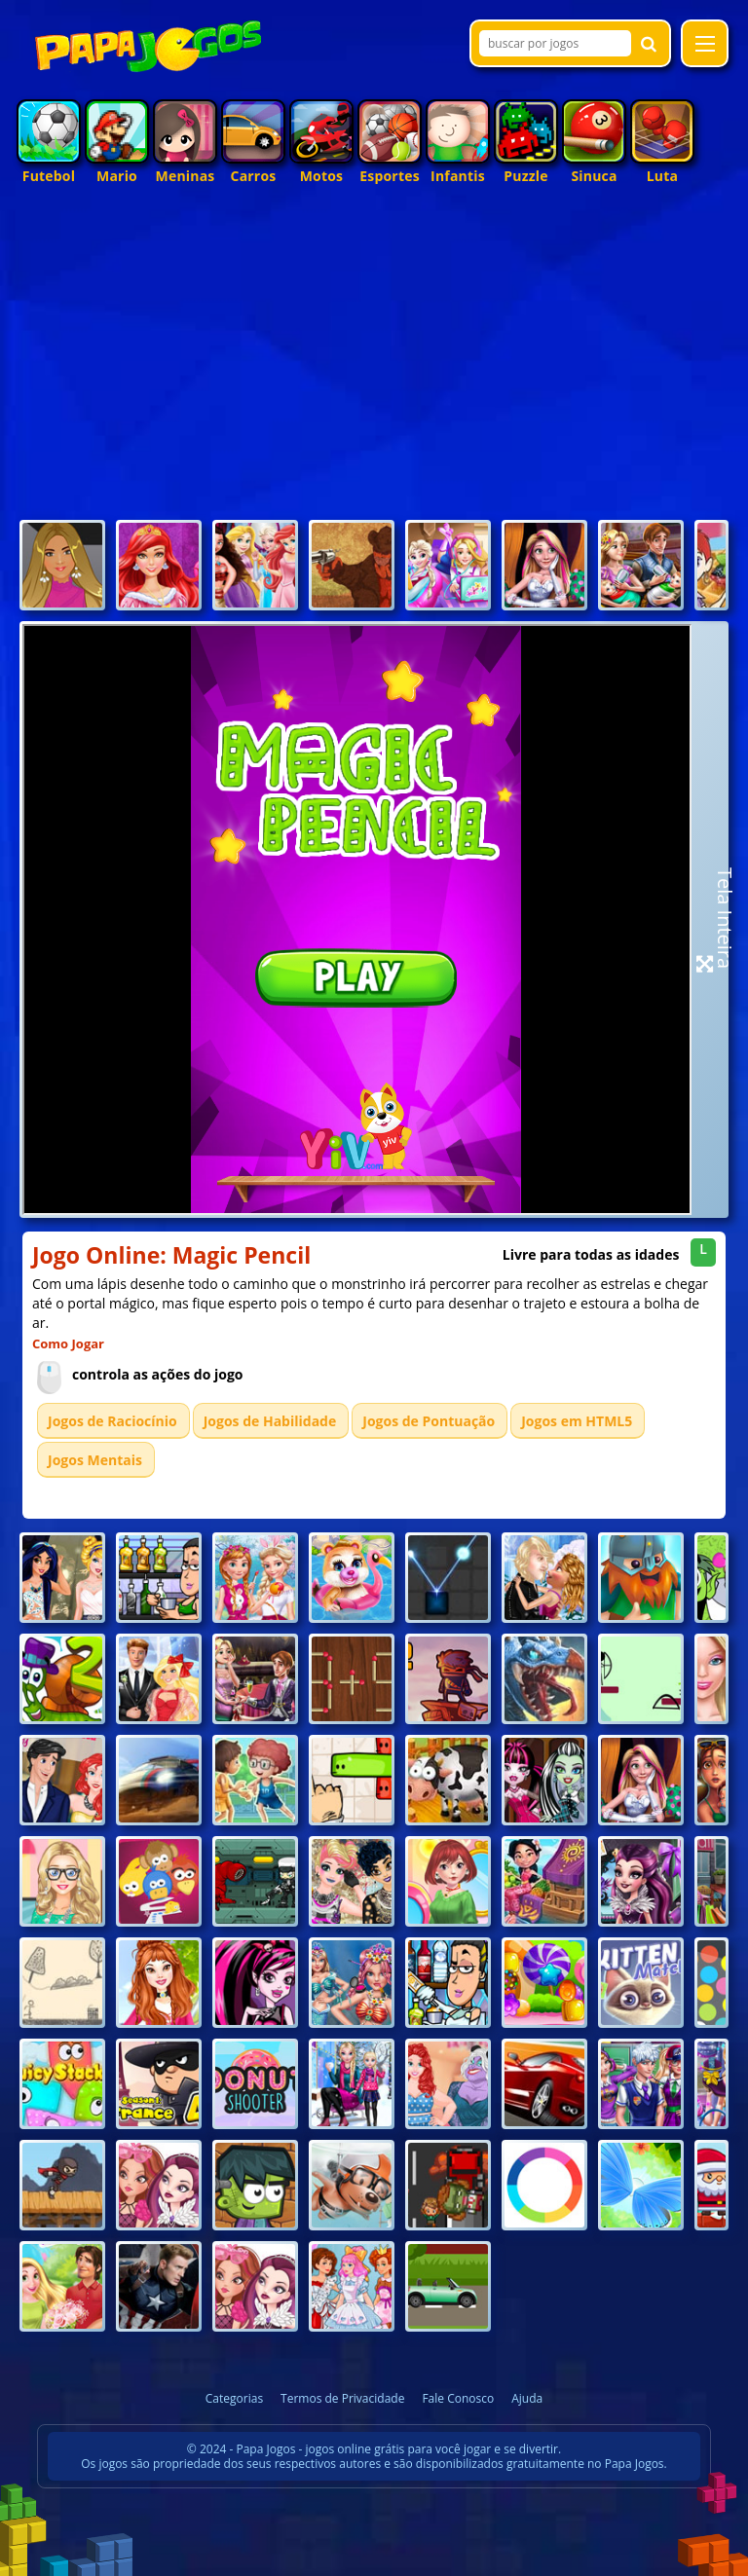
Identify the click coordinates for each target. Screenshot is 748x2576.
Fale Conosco (458, 2398)
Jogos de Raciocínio (112, 1421)
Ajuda (526, 2398)
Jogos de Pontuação (428, 1421)
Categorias (234, 2398)
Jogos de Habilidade (270, 1421)
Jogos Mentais (95, 1460)
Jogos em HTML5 (576, 1421)
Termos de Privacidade (342, 2398)
